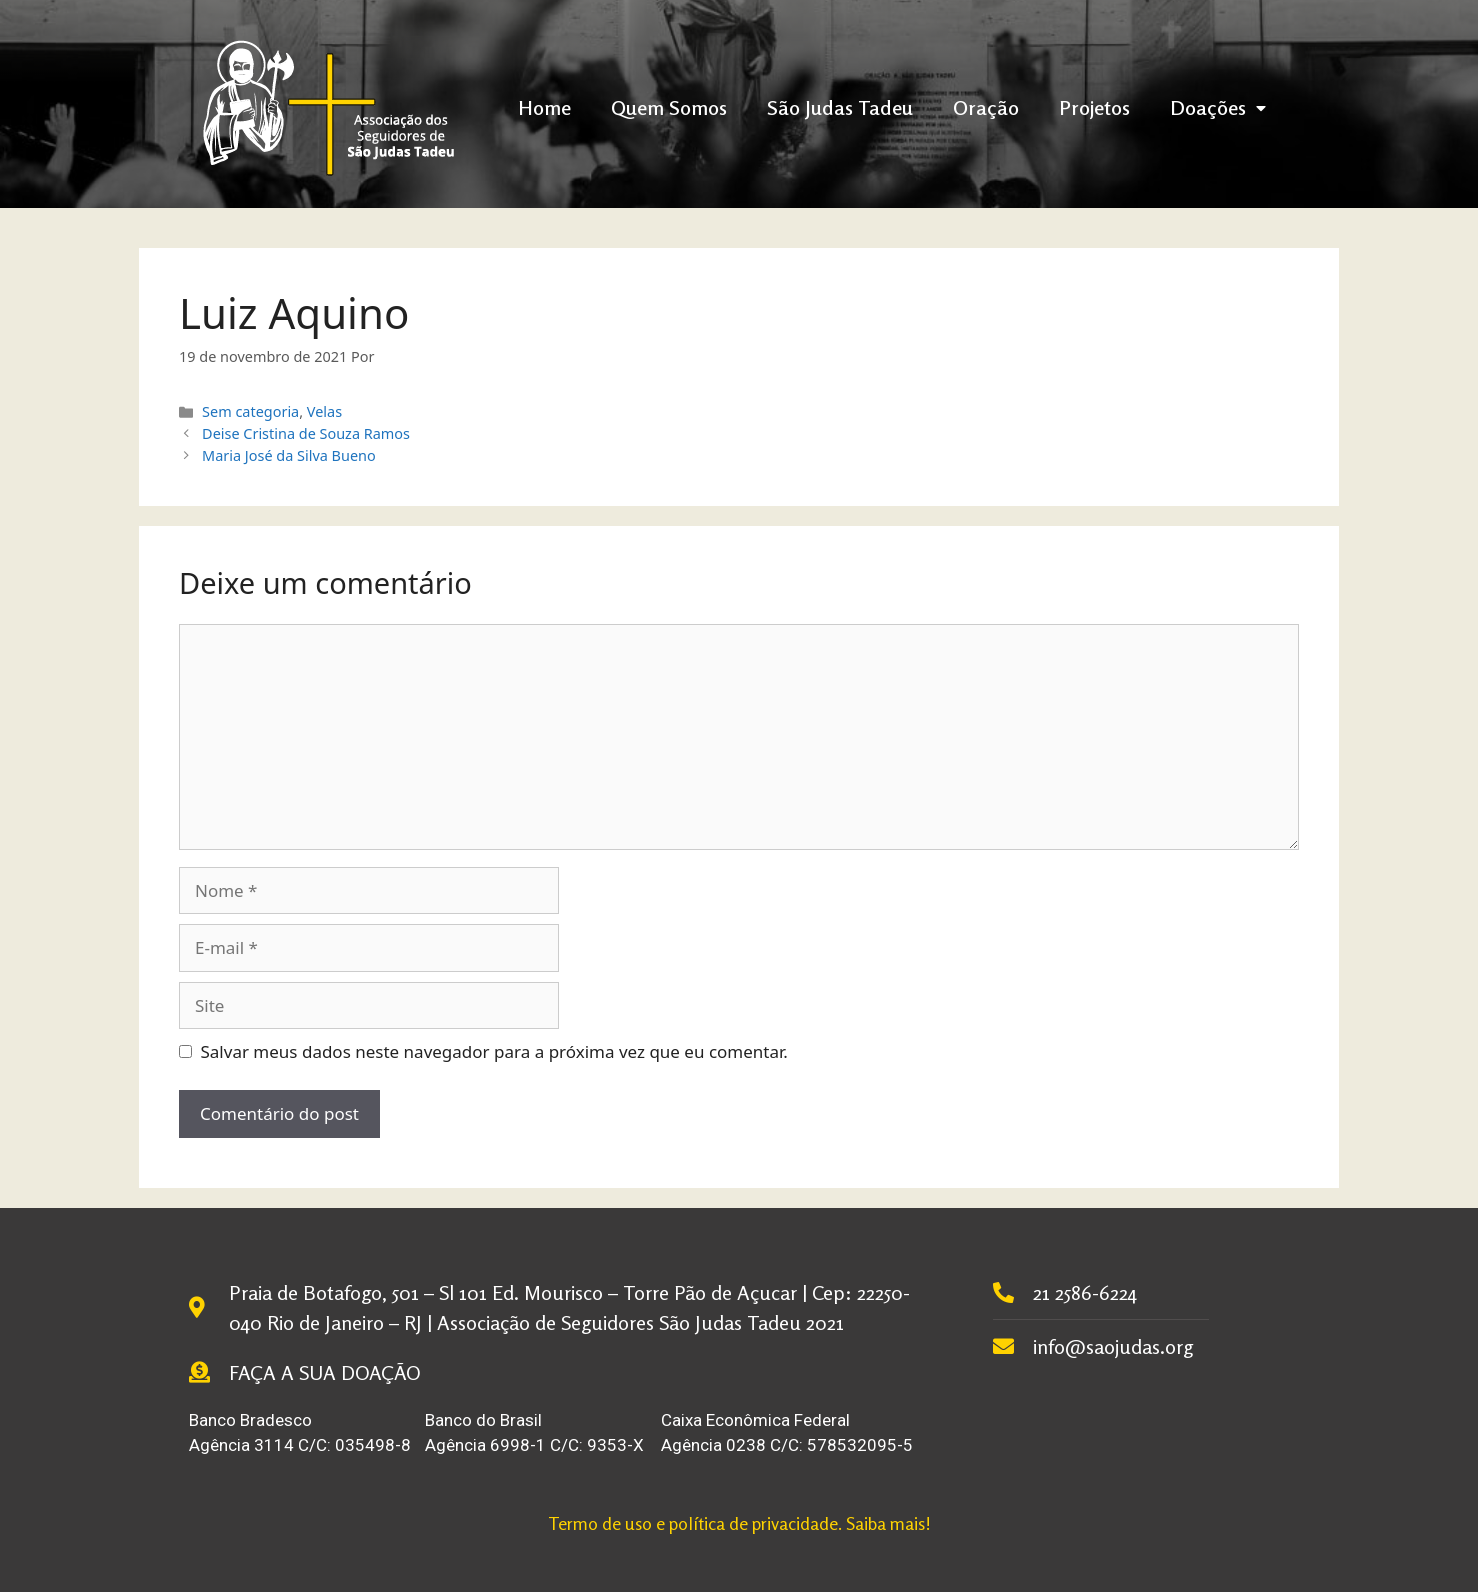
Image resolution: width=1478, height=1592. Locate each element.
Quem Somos (669, 107)
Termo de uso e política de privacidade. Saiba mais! (739, 1523)
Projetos (1094, 107)
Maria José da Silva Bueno (289, 455)
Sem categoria (250, 411)
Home (544, 107)
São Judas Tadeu (840, 107)
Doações (1218, 107)
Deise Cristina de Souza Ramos (306, 433)
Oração (986, 107)
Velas (324, 411)
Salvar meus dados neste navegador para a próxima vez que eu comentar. (494, 1051)
